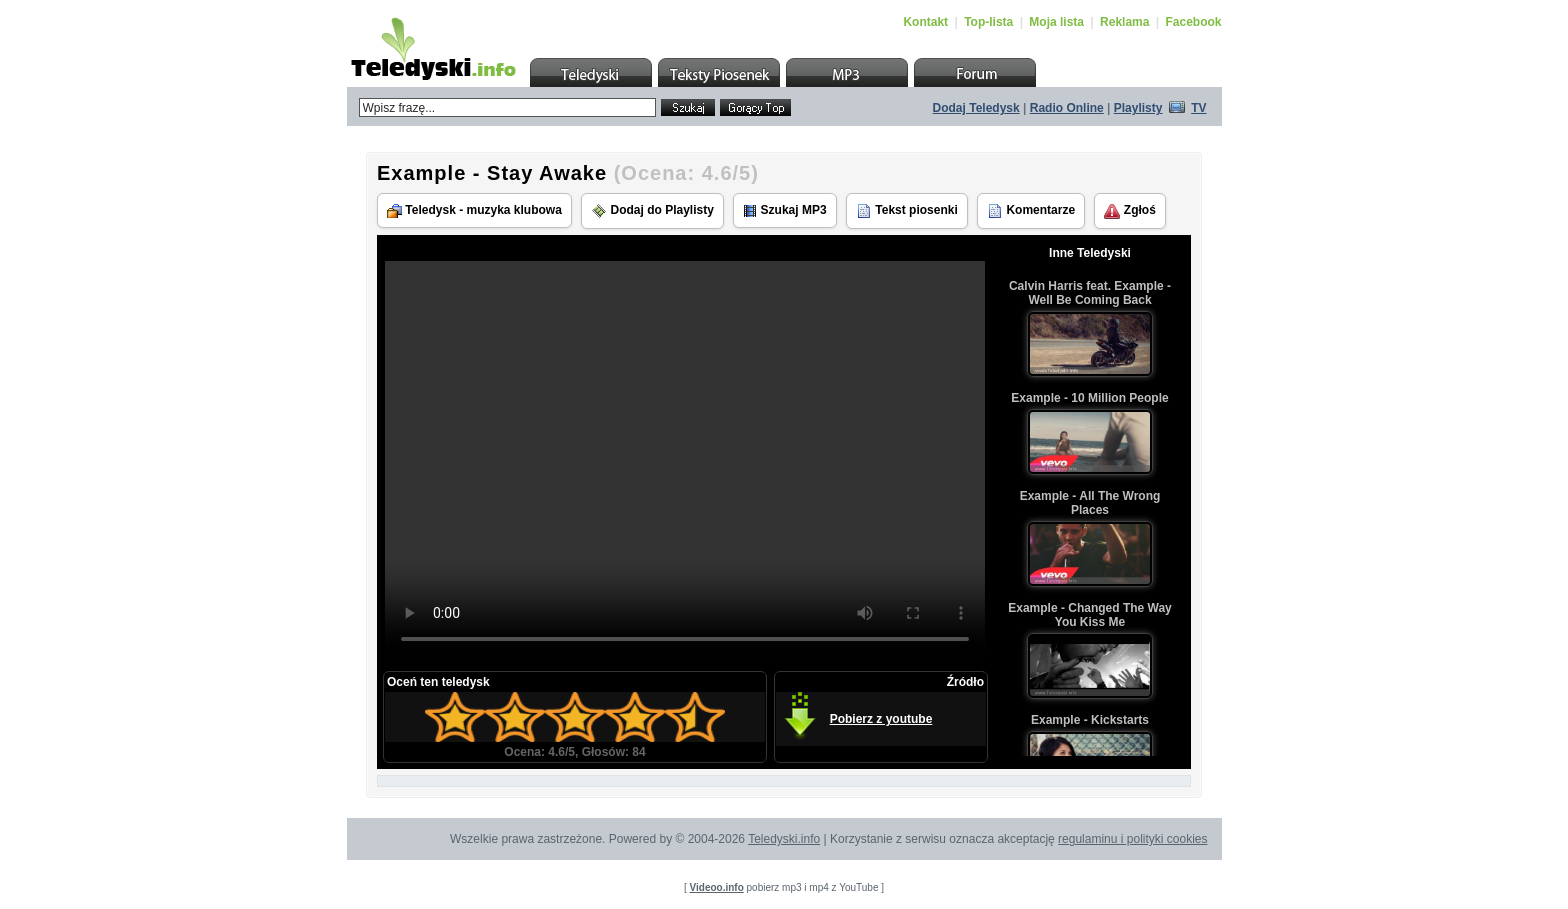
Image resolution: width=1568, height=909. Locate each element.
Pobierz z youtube (881, 719)
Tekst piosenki (907, 211)
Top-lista (988, 22)
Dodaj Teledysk (976, 108)
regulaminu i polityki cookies (1132, 839)
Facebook (1193, 22)
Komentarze (1031, 211)
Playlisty (1138, 108)
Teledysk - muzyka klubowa (474, 210)
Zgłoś (1129, 211)
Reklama (1124, 22)
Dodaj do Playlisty (652, 211)
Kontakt (925, 22)
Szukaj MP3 (784, 210)
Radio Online (1067, 108)
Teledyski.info (784, 839)
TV (1198, 108)
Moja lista (1056, 22)
